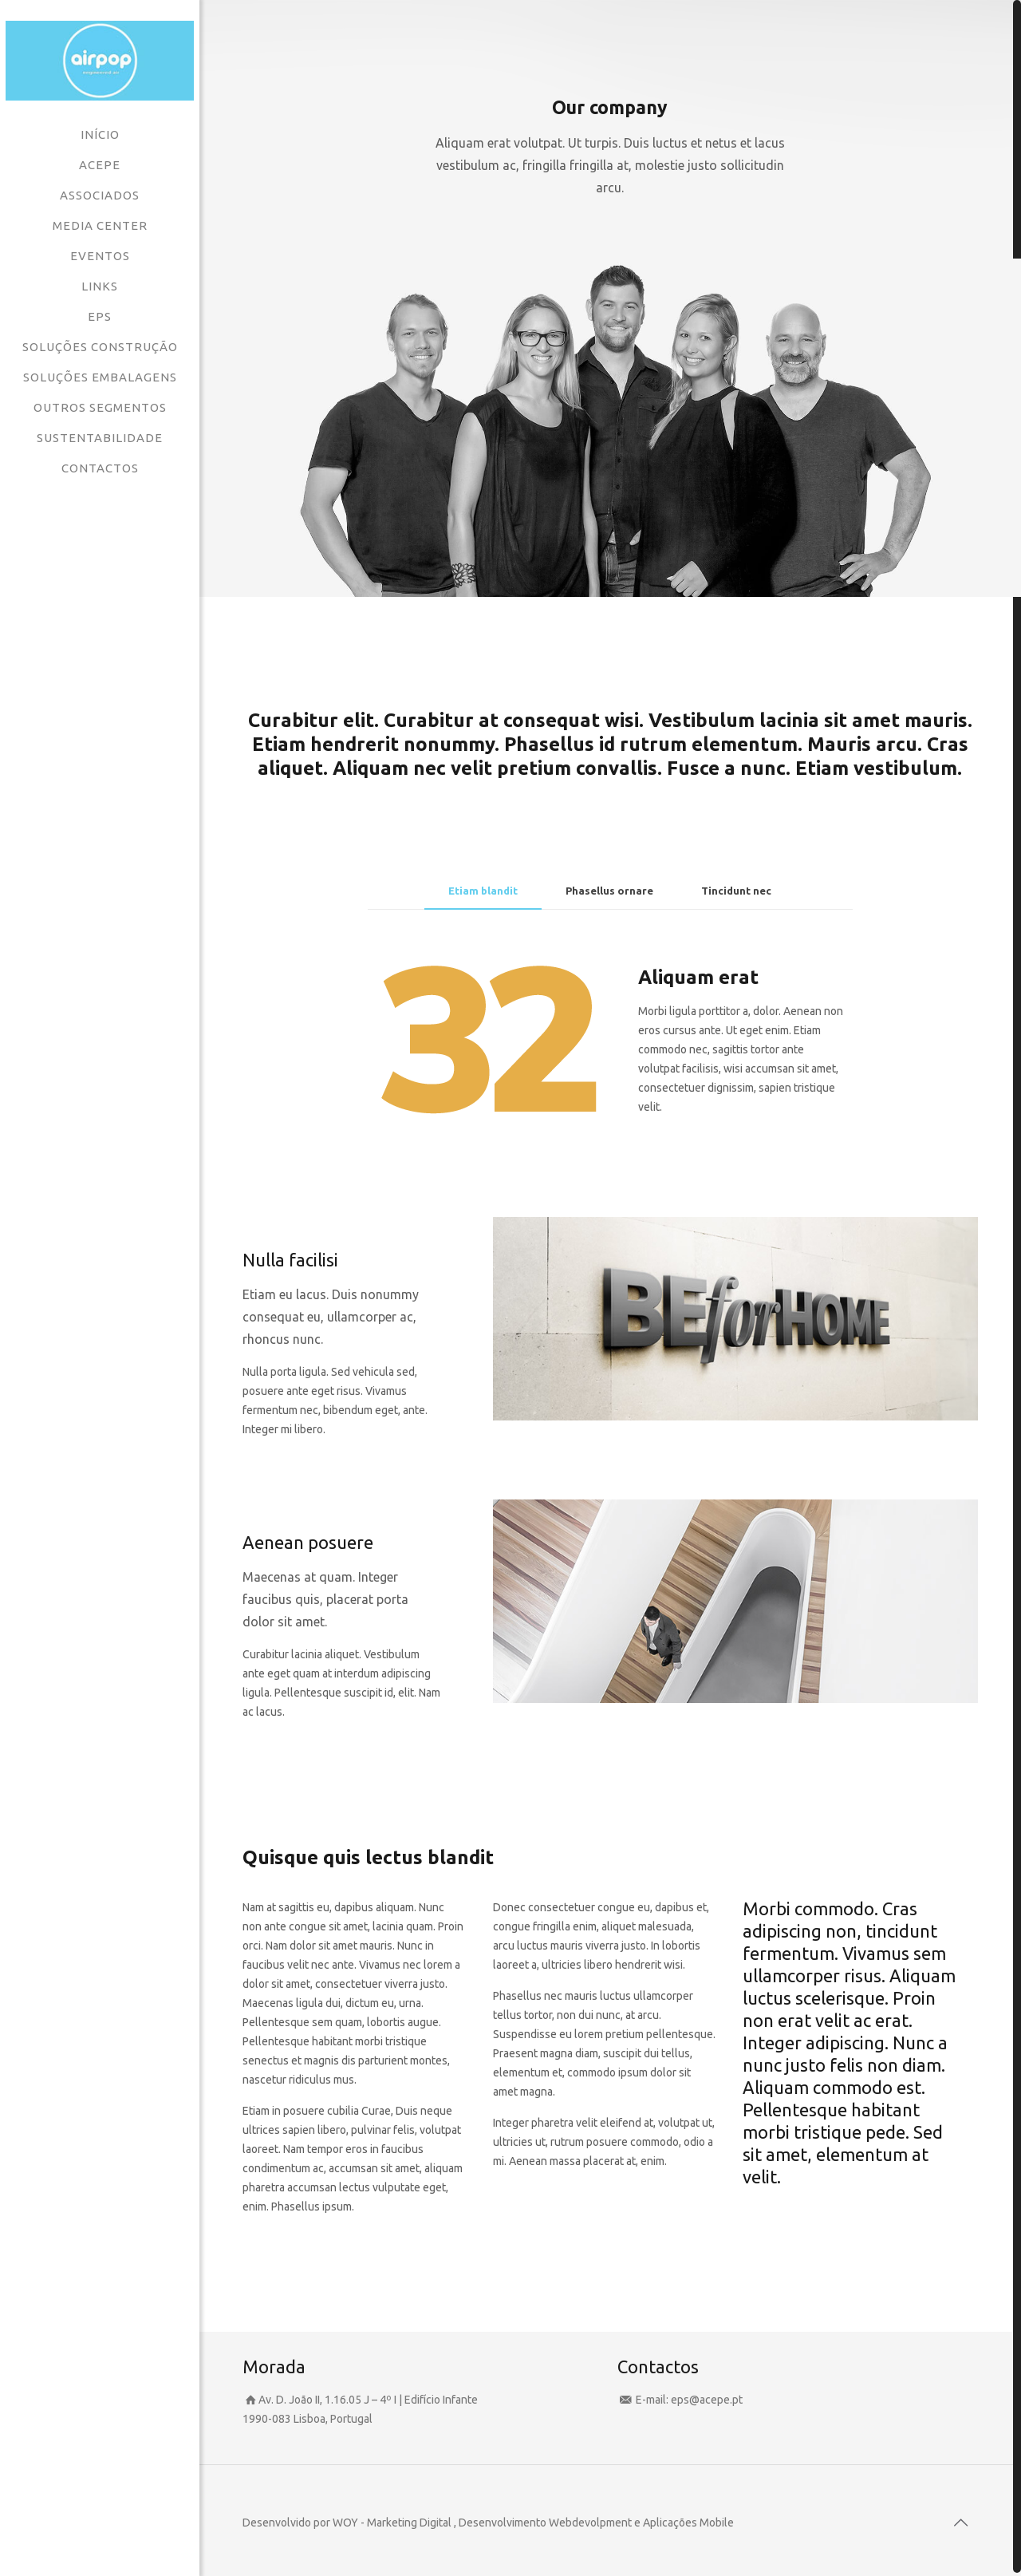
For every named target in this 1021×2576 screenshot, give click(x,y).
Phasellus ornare (609, 890)
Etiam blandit (483, 890)
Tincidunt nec (736, 890)
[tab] (483, 891)
